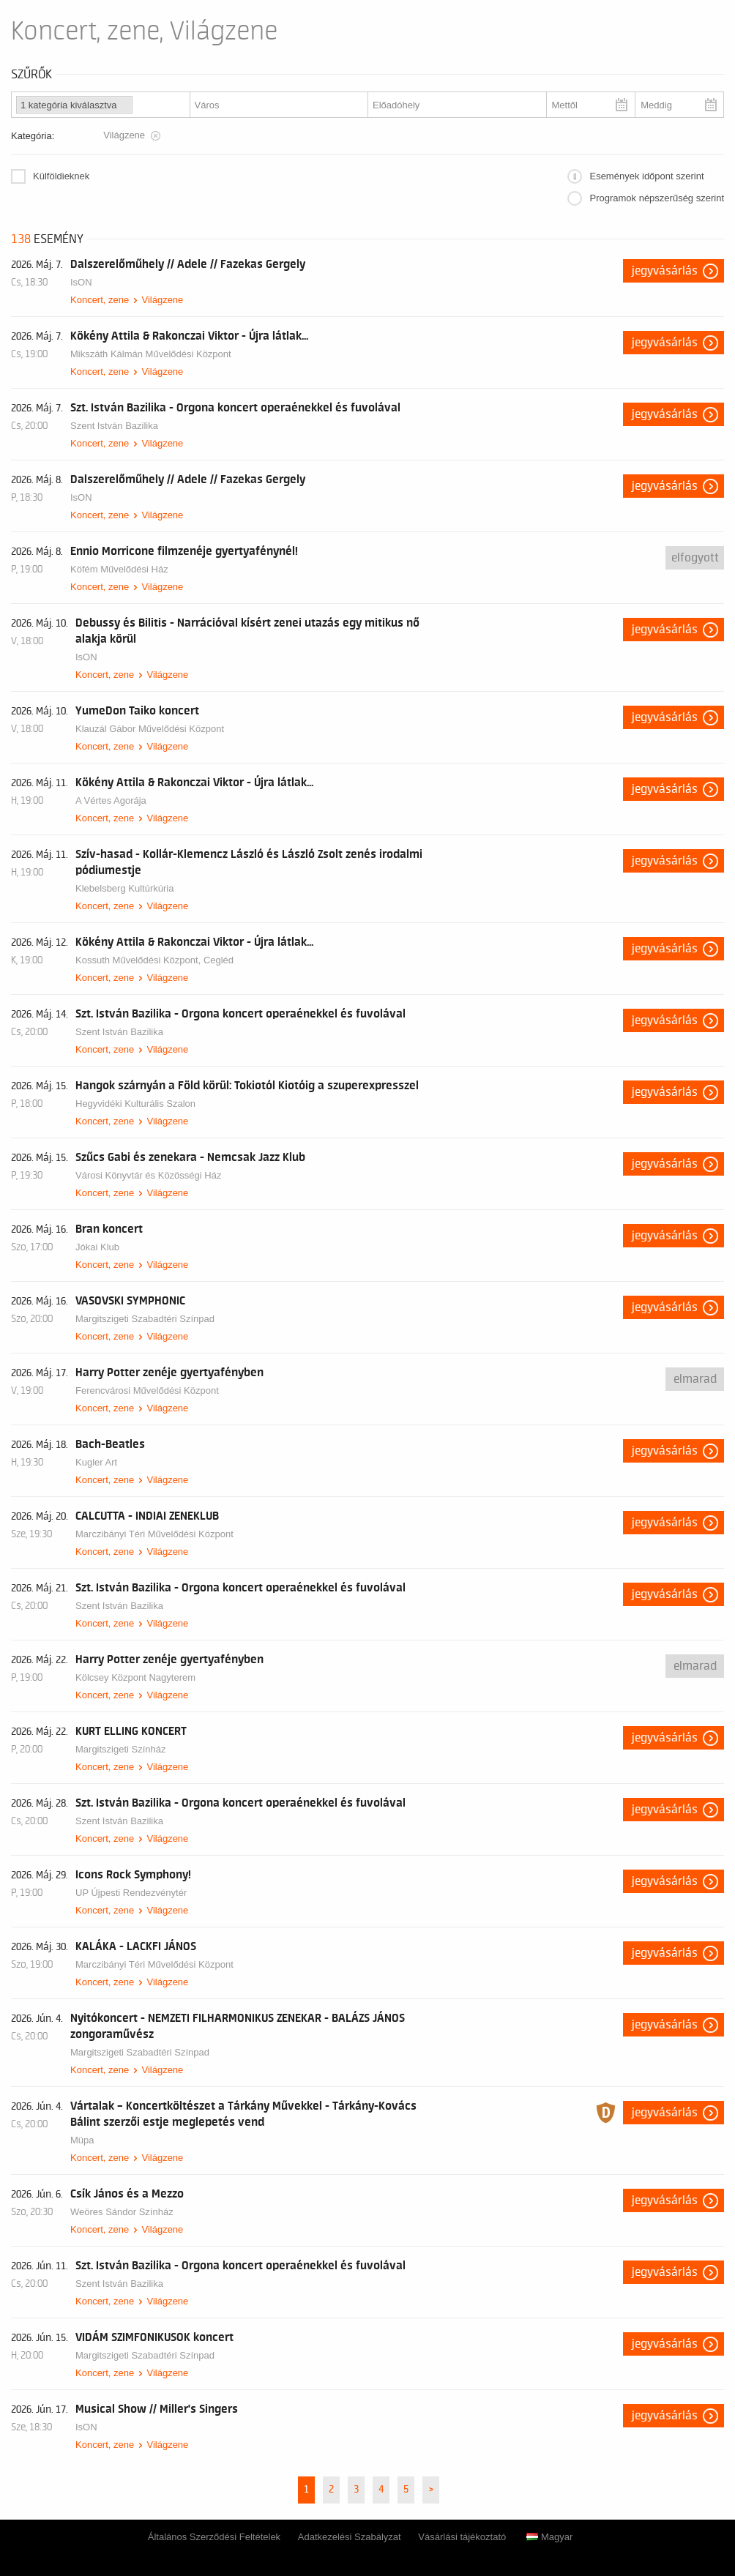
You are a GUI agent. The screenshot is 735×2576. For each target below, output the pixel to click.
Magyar (549, 2536)
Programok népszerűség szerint (656, 198)
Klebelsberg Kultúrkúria (124, 888)
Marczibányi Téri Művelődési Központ (154, 1533)
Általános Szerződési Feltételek (214, 2536)
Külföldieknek (61, 176)
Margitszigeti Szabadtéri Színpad (144, 1318)
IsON (81, 282)
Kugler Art (96, 1462)
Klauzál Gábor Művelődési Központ (149, 728)
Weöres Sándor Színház (122, 2211)
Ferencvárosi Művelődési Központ (147, 1390)
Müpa (82, 2140)
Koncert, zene (99, 299)
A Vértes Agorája (110, 800)
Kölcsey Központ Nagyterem (135, 1677)
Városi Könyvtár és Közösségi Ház (148, 1175)
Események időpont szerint (646, 176)
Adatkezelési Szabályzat (349, 2536)
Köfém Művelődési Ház (119, 569)
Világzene (162, 299)
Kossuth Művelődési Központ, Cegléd (154, 960)
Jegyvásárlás (665, 270)
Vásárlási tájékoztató (462, 2536)
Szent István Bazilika (114, 425)
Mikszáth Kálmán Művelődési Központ (150, 353)
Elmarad (695, 1379)
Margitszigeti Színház (120, 1749)
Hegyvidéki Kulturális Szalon (135, 1103)
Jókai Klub (97, 1247)
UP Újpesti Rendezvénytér (131, 1892)
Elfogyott (695, 557)
